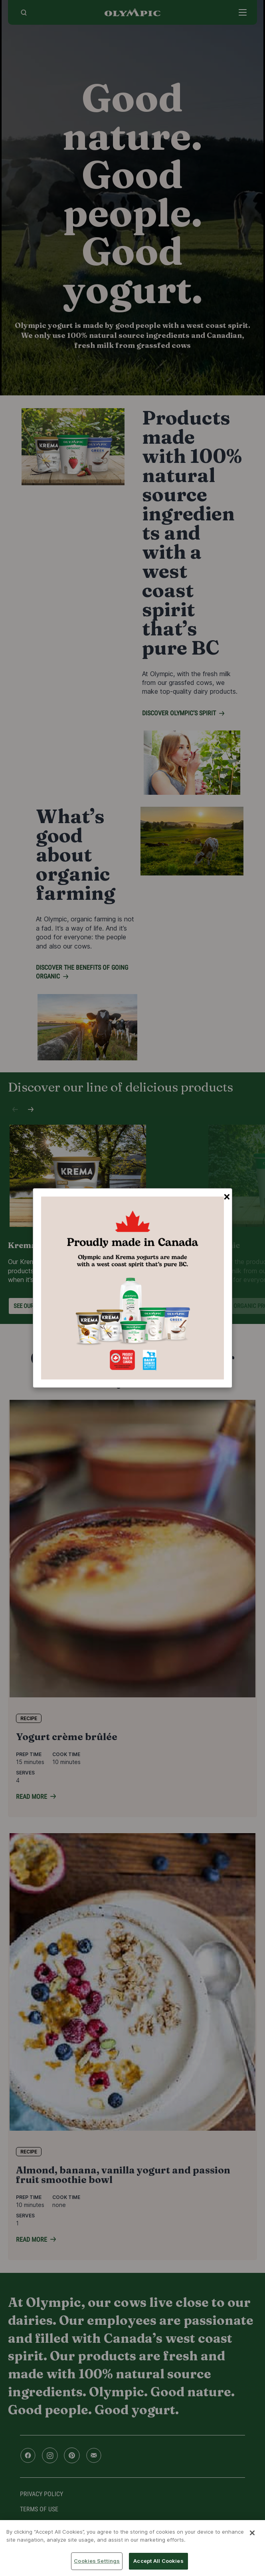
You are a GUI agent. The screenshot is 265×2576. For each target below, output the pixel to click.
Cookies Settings (97, 2561)
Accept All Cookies (158, 2561)
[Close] (252, 2533)
